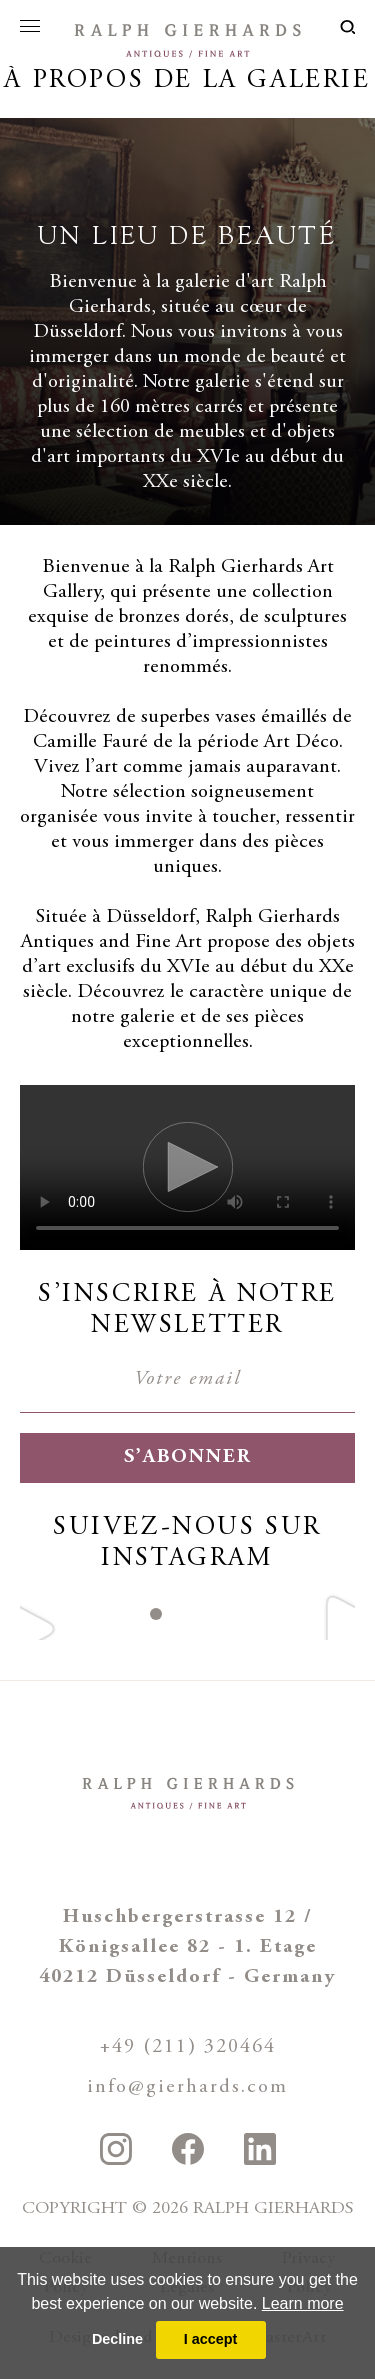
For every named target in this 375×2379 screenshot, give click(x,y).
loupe (347, 27)
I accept (211, 2339)
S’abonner (188, 1457)
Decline (117, 2339)
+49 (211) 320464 (188, 2047)
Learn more (303, 2303)
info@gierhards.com (187, 2087)
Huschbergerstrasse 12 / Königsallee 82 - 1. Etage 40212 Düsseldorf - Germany (187, 1947)
